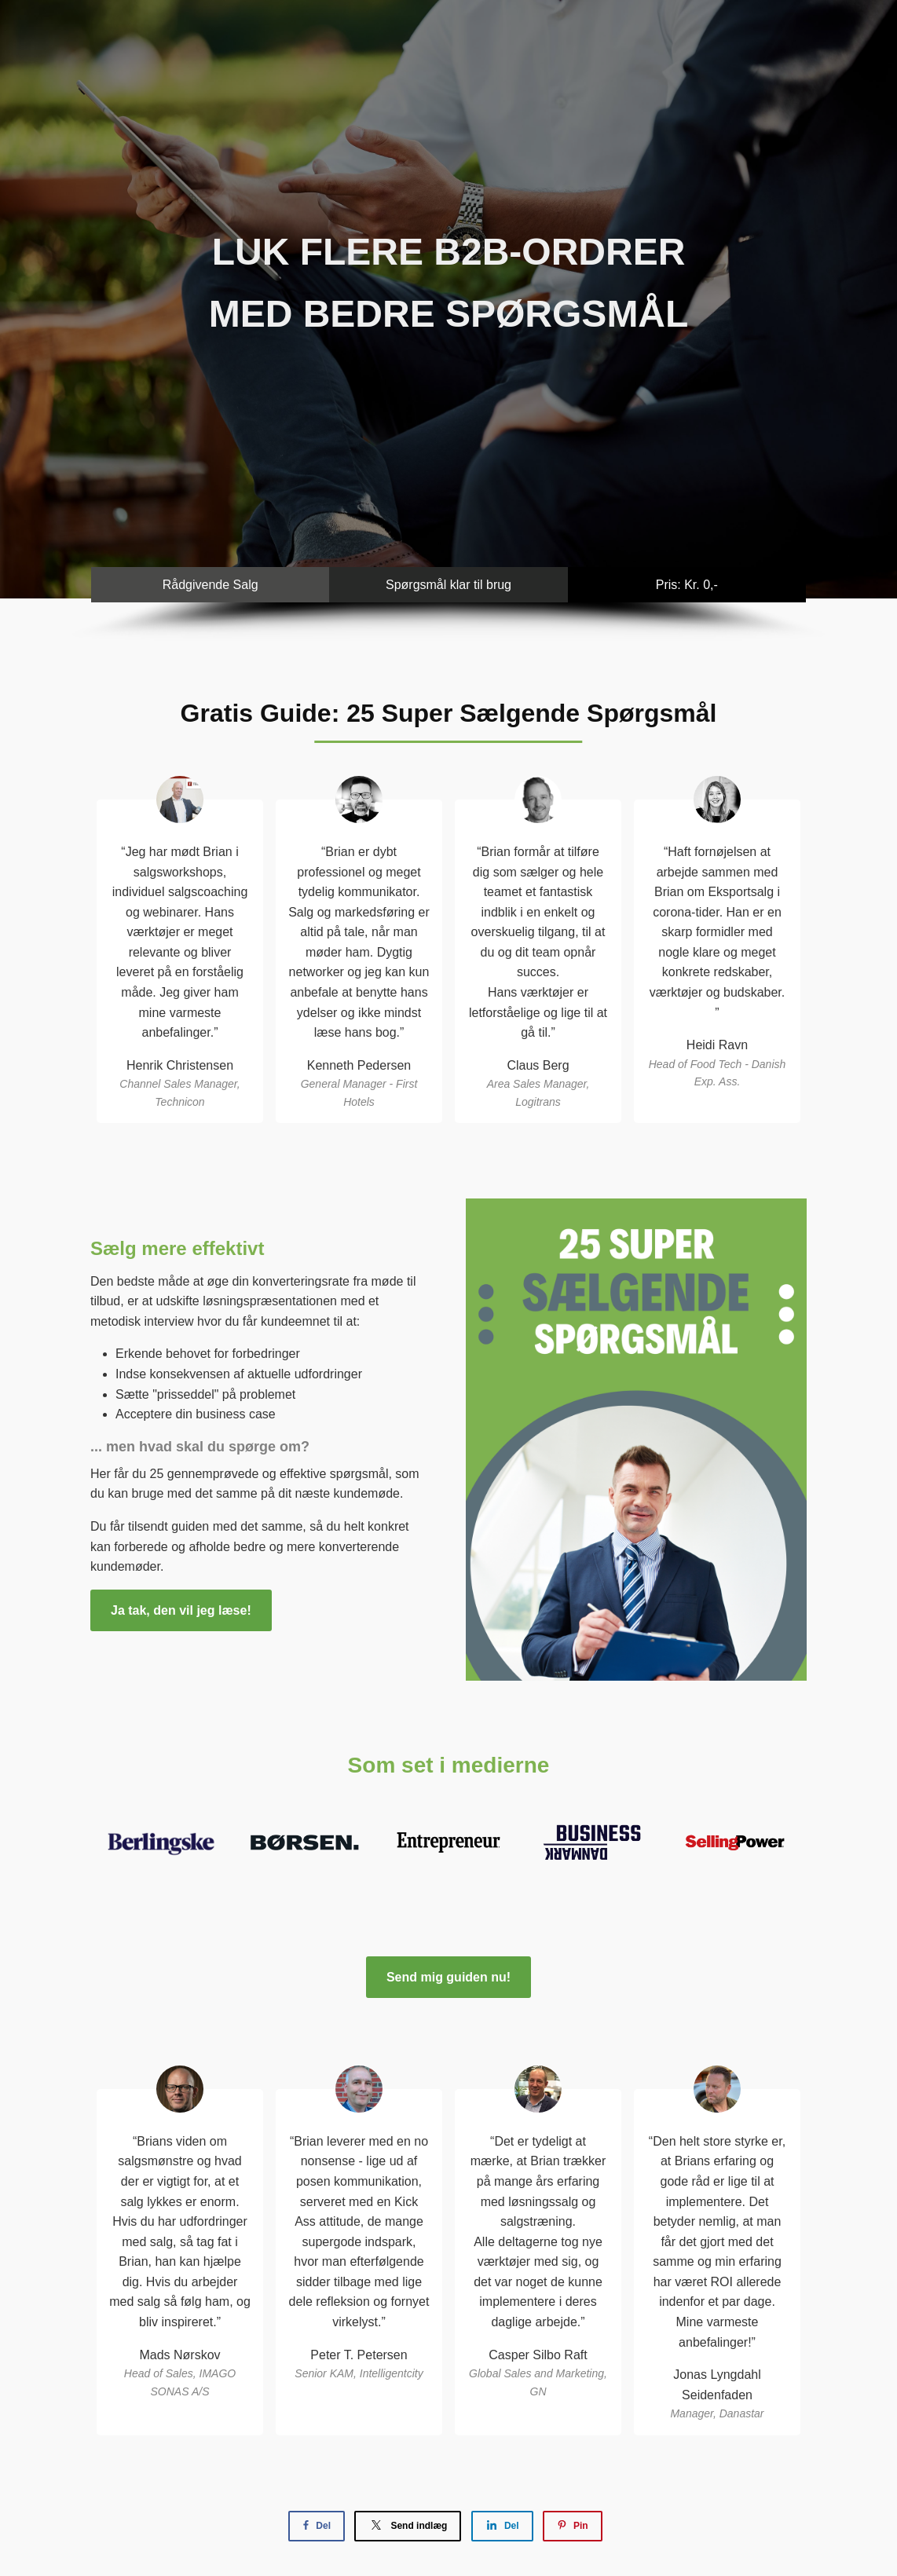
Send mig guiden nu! (448, 1977)
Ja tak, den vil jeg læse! (181, 1610)
